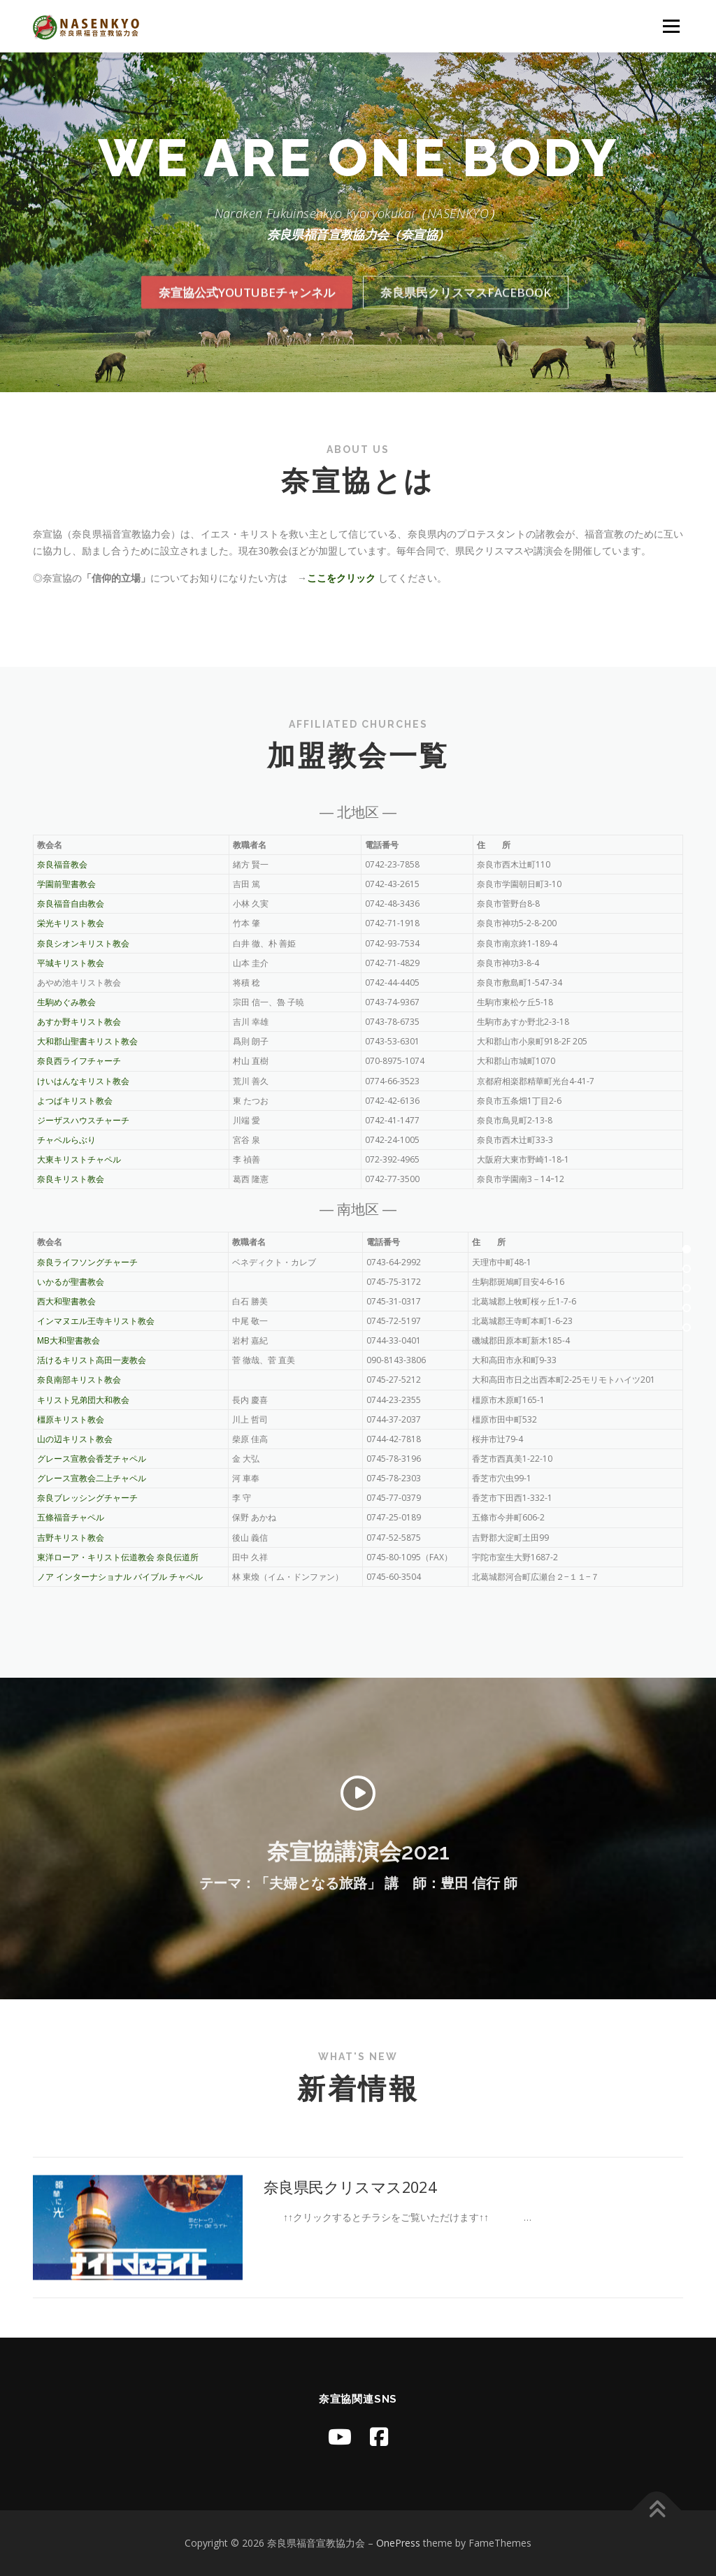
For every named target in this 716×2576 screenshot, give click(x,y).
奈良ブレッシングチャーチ (87, 1498)
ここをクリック (341, 577)
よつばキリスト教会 (75, 1101)
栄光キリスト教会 (70, 923)
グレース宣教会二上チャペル (91, 1478)
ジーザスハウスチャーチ (83, 1120)
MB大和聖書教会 (68, 1340)
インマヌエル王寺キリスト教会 (96, 1321)
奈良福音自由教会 (70, 903)
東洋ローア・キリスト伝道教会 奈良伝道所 (118, 1557)
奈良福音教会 (62, 864)
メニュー (671, 26)
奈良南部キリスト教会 (79, 1380)
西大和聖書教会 (66, 1301)
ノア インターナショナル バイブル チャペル (120, 1577)
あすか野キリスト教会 (79, 1022)
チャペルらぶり (66, 1140)
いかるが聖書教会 (70, 1282)
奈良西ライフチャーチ (79, 1061)
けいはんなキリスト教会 (83, 1081)
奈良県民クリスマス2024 (358, 2315)
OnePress (398, 2542)
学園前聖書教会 (66, 884)
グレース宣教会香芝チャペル (91, 1459)
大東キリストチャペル (87, 1159)
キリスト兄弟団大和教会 (83, 1400)
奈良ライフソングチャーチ (87, 1262)
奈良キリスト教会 (79, 1179)
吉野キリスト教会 (70, 1538)
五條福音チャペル (70, 1517)
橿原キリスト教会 (70, 1419)
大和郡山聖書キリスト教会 (87, 1041)
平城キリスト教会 (70, 963)
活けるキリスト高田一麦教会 (91, 1360)
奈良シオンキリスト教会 (91, 943)
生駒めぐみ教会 (66, 1002)
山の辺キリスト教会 (75, 1439)
